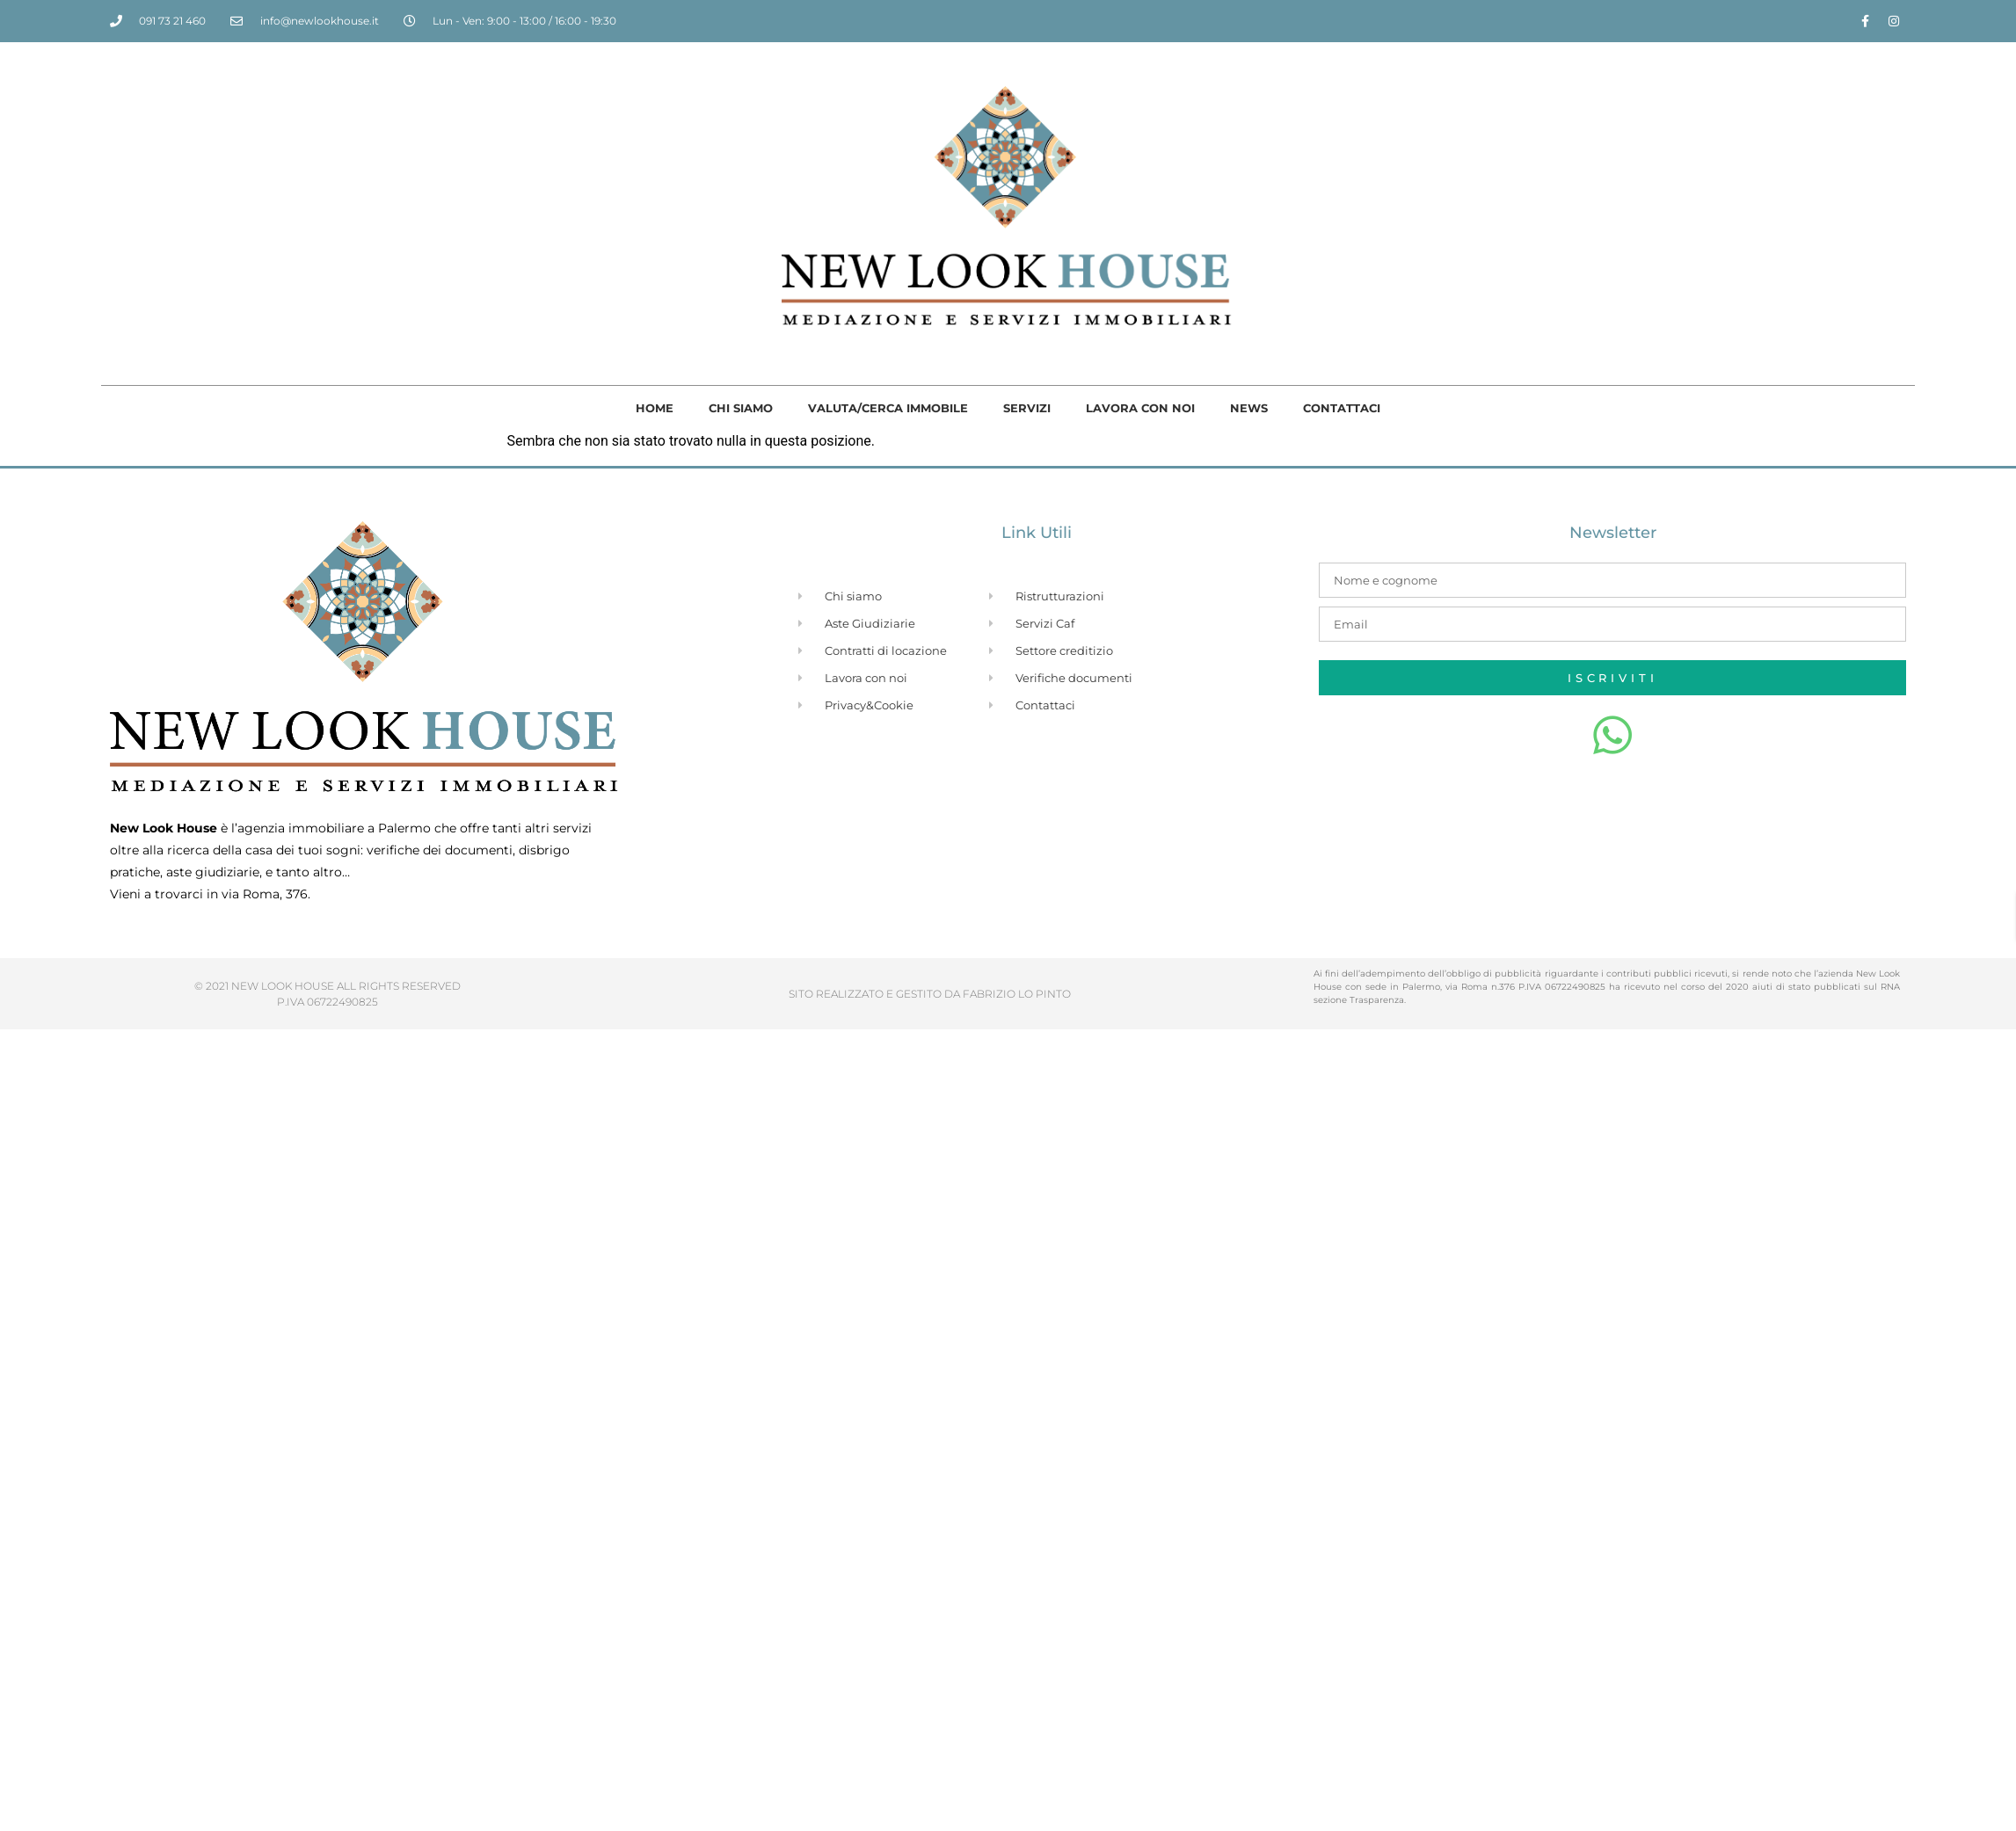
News (1249, 408)
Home (654, 408)
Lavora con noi (1140, 408)
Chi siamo (741, 408)
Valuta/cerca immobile (888, 408)
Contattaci (1341, 408)
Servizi (1027, 408)
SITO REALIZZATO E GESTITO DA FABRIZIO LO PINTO (930, 993)
